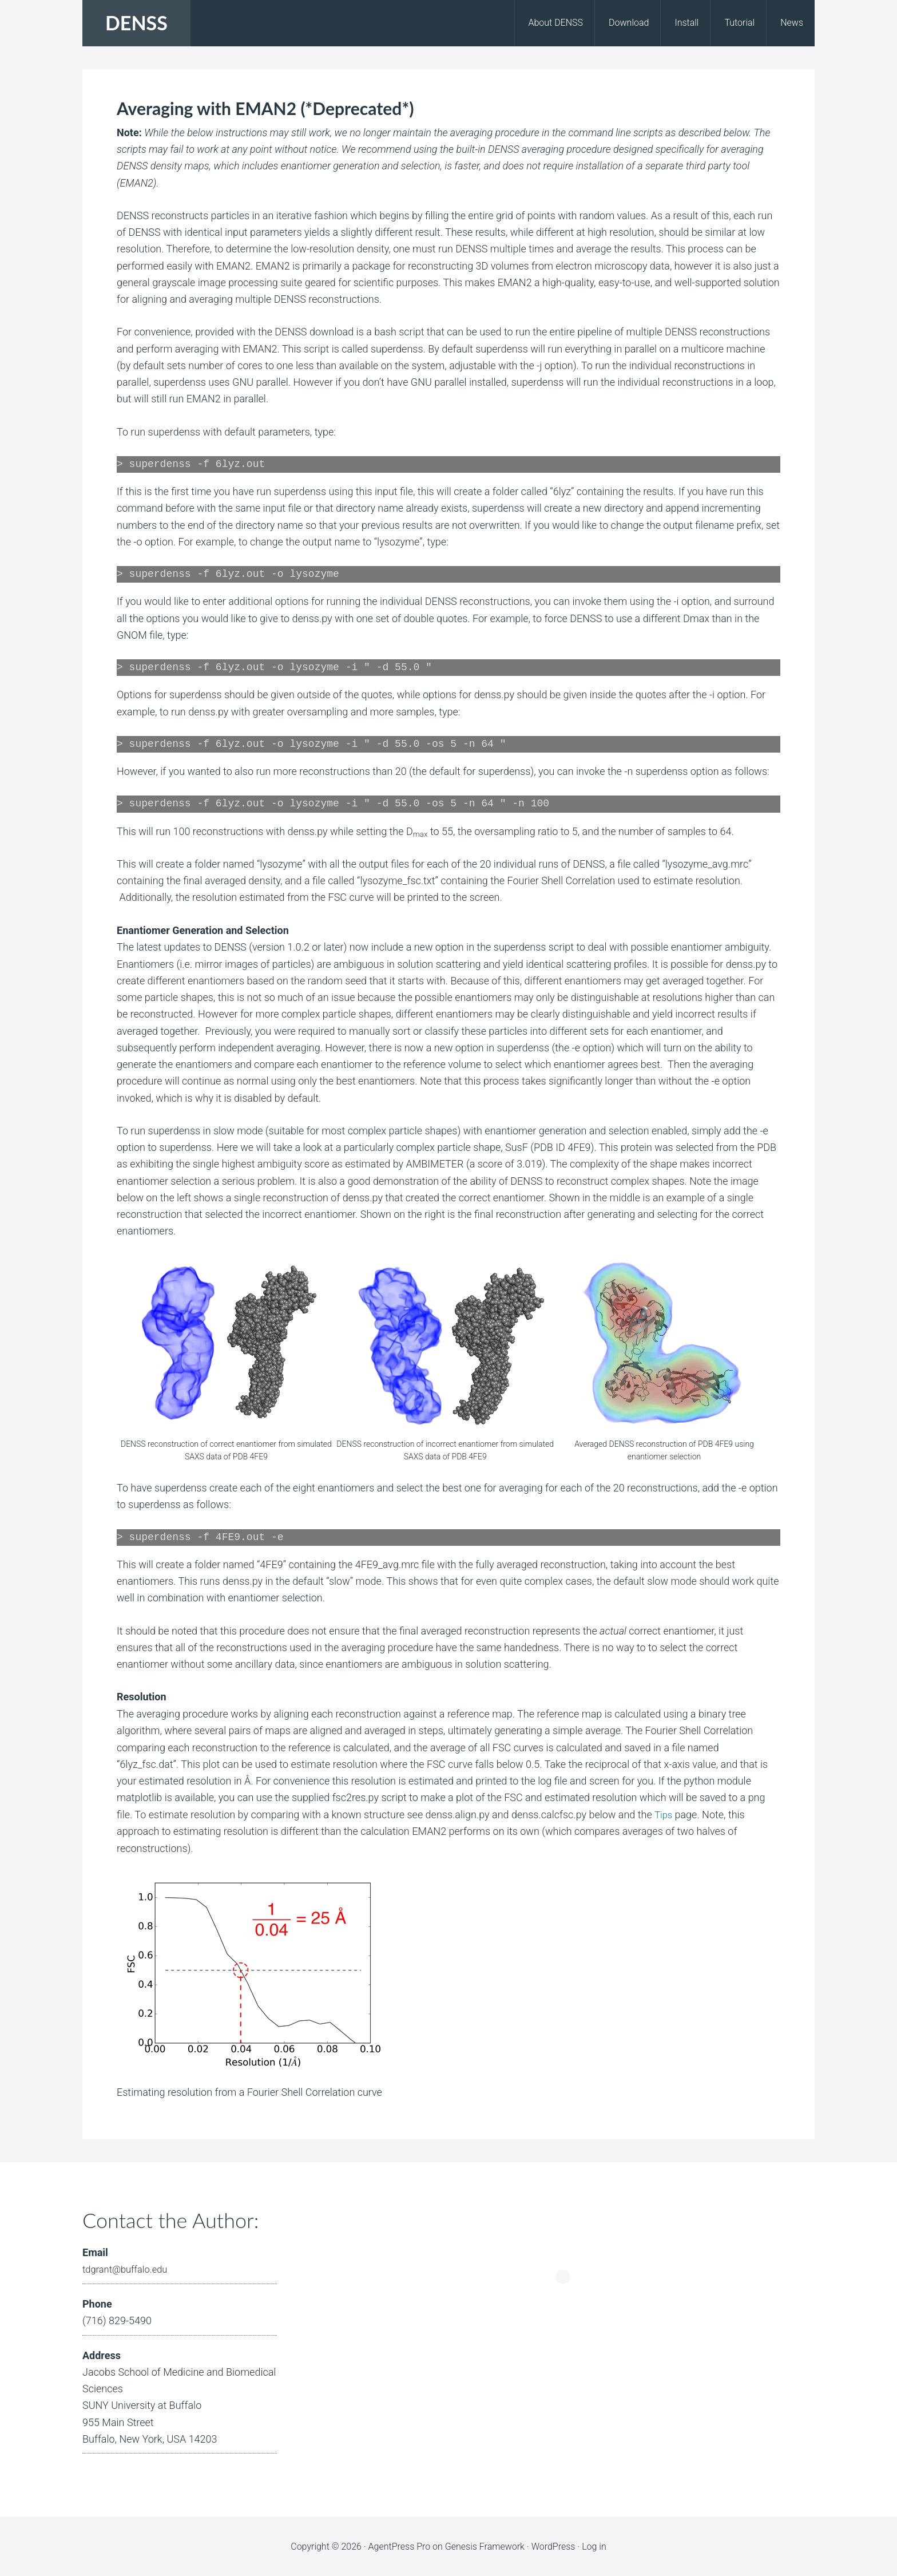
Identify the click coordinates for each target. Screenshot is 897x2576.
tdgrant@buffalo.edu (128, 2268)
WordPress (553, 2545)
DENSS (136, 22)
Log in (594, 2545)
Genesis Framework (485, 2545)
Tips (664, 1813)
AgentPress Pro (399, 2545)
